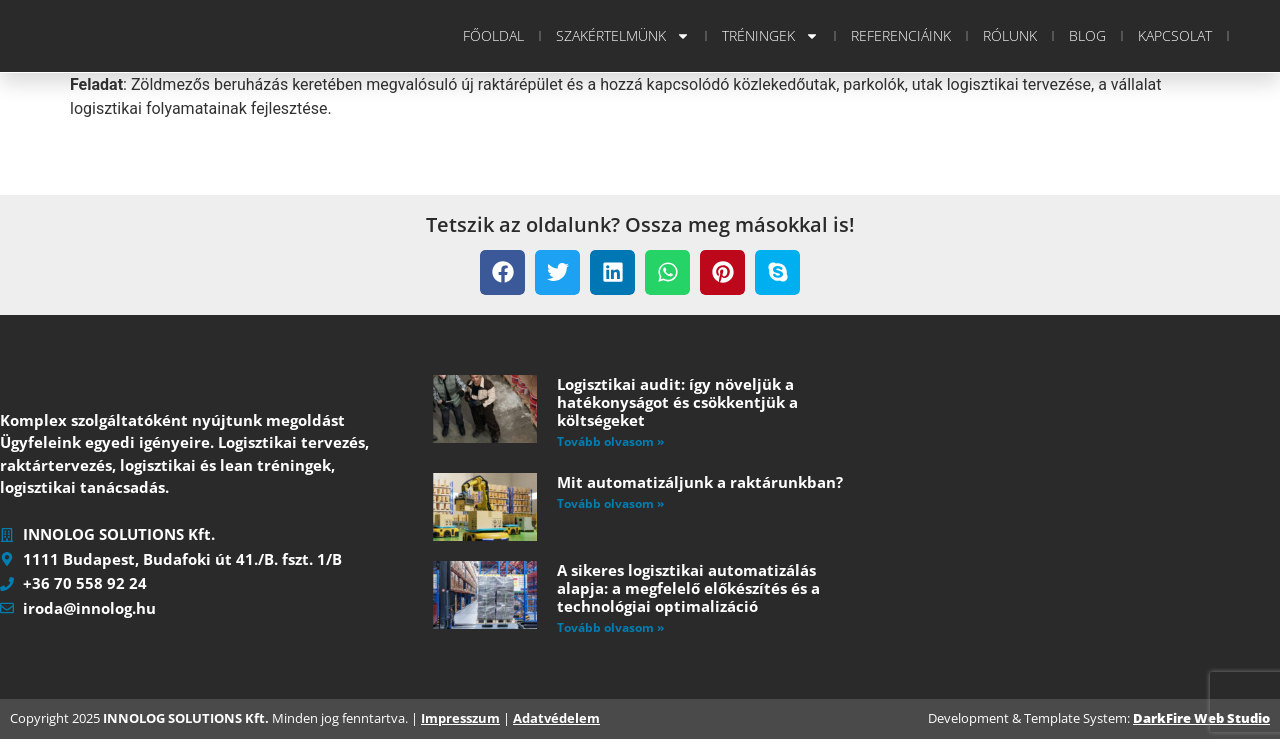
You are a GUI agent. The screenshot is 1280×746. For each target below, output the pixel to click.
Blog (1087, 35)
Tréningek (770, 36)
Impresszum (460, 726)
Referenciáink (901, 35)
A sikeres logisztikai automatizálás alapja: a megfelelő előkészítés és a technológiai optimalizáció (688, 588)
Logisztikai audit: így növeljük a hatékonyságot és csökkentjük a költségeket (677, 402)
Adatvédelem (556, 726)
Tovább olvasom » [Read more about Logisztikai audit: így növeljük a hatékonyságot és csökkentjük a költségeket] (610, 441)
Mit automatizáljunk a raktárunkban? (700, 482)
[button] (502, 272)
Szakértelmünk (623, 36)
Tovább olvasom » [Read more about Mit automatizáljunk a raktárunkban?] (610, 503)
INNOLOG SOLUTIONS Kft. (186, 726)
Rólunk (1010, 35)
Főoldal (493, 35)
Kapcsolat (1175, 35)
